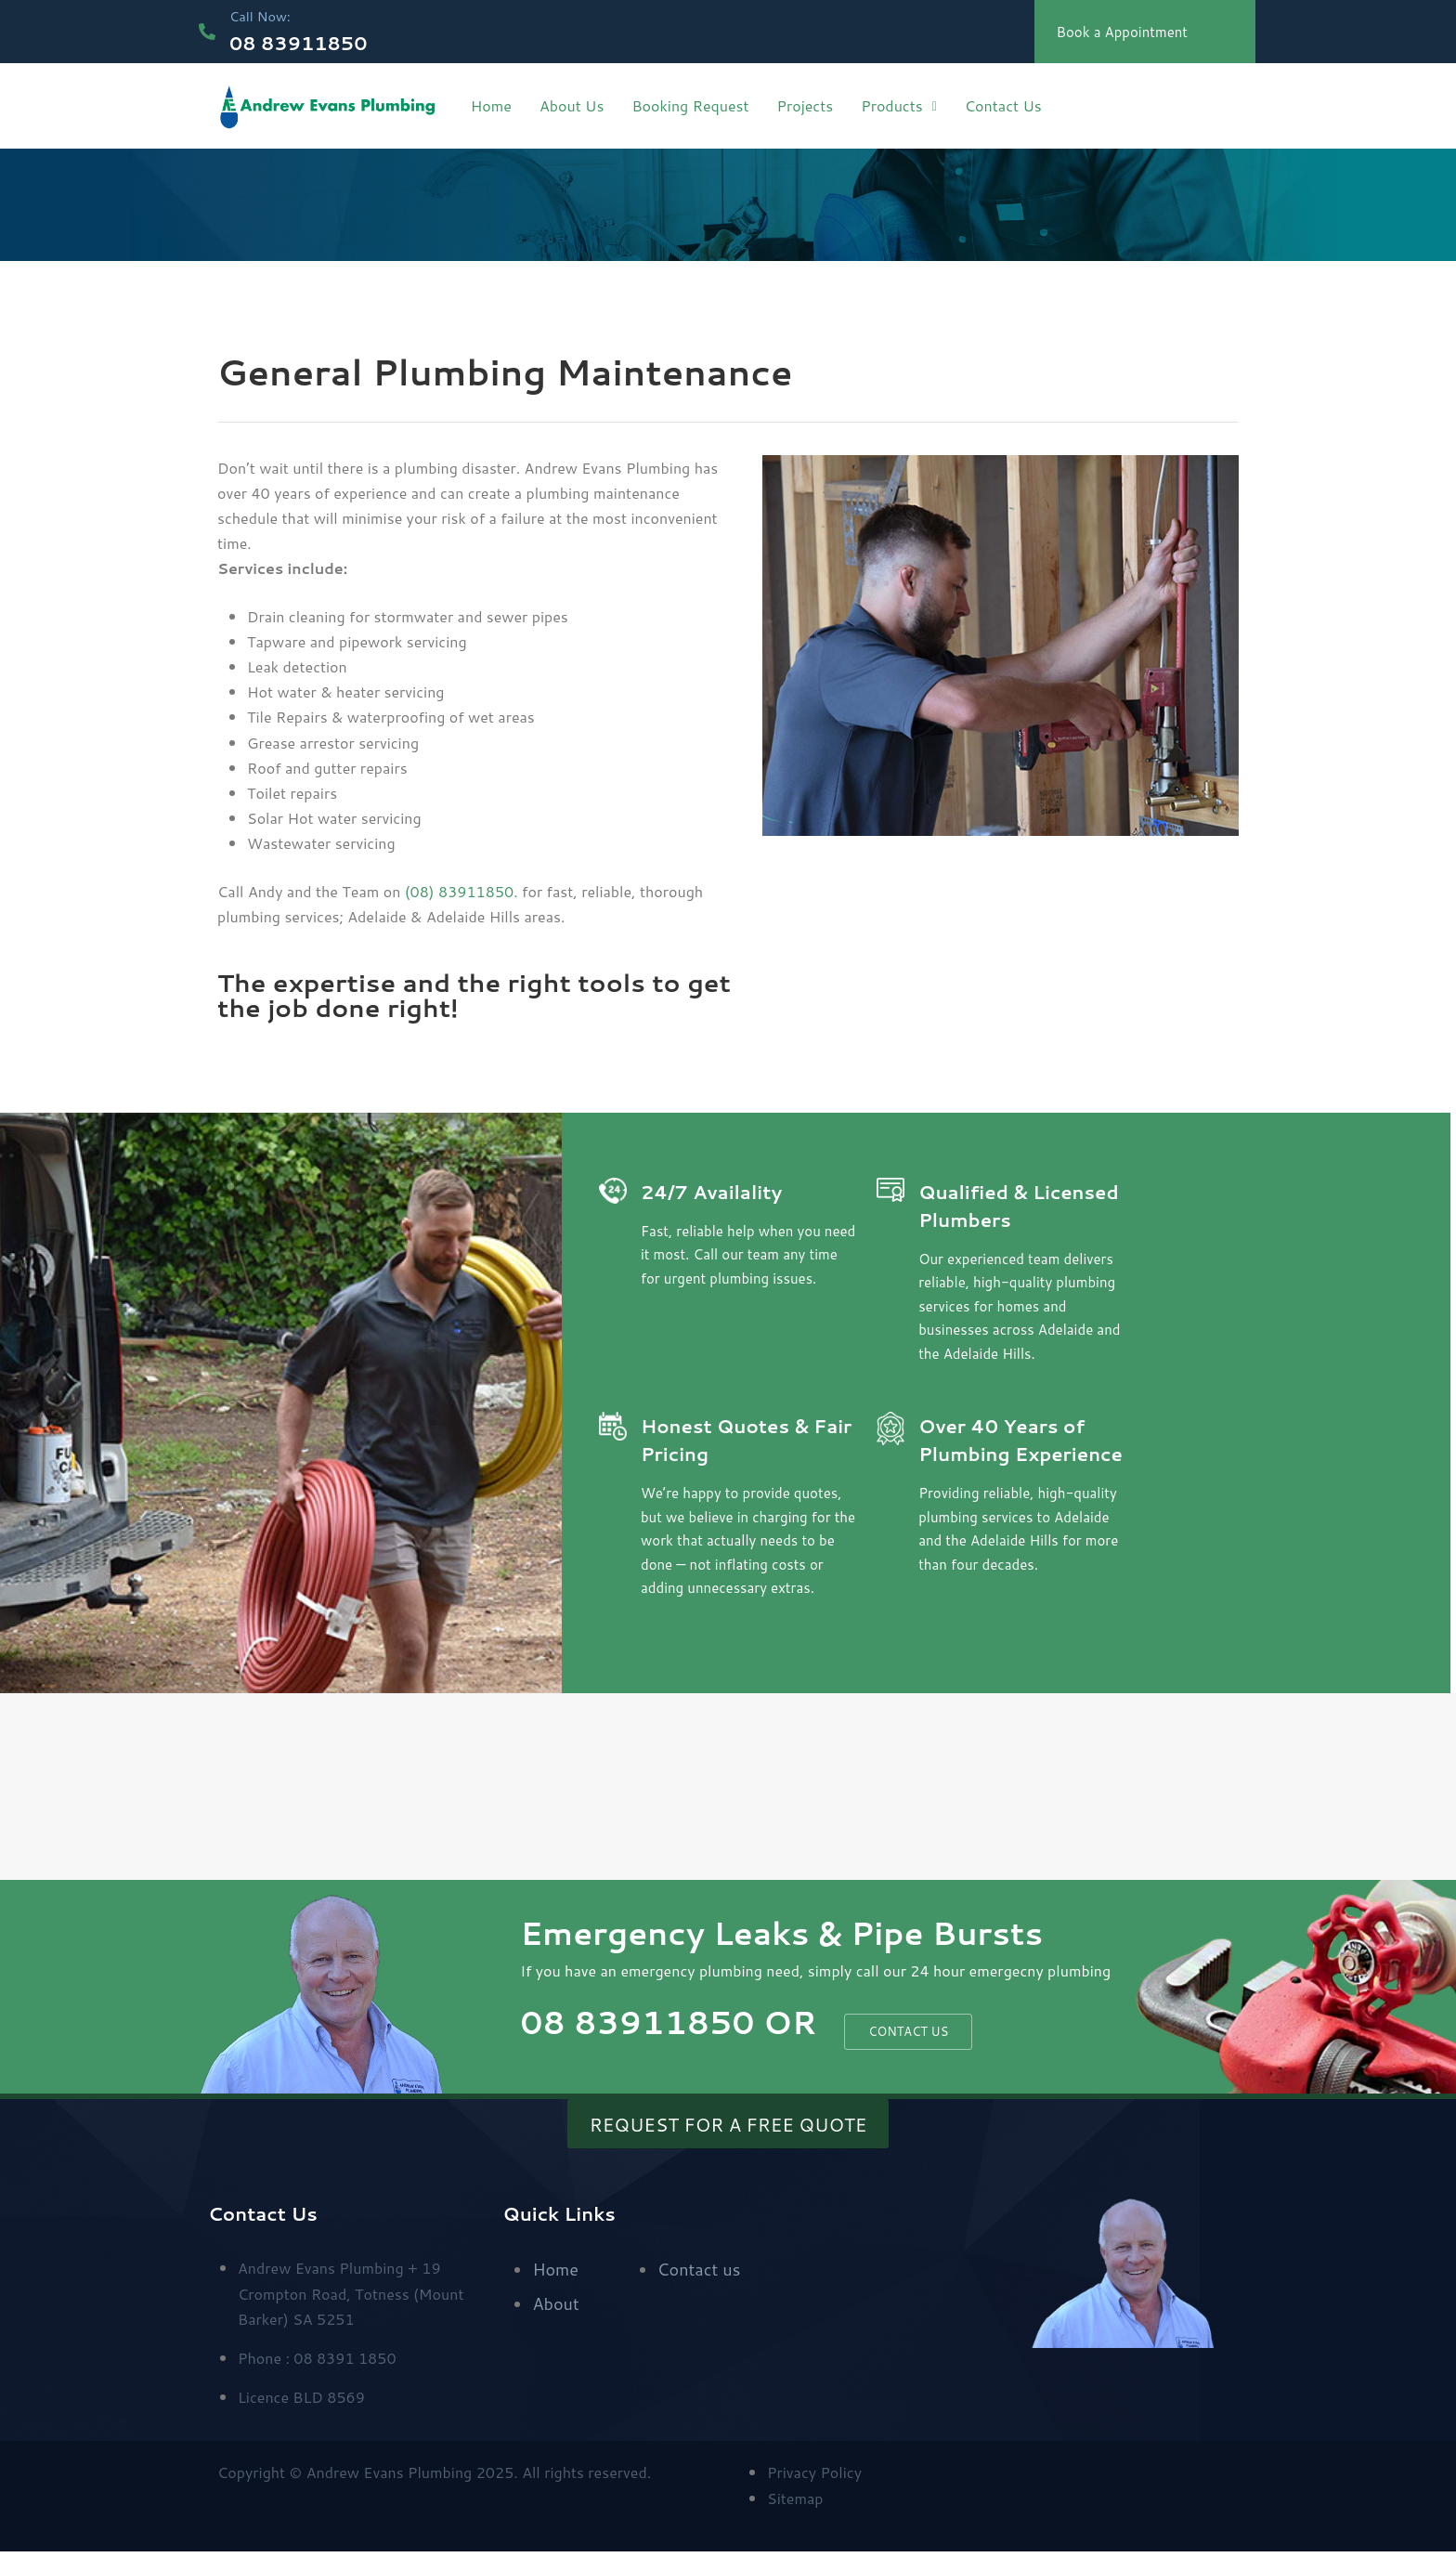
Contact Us (1003, 105)
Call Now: (267, 15)
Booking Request (689, 105)
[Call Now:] (209, 31)
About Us (572, 105)
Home (491, 105)
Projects (804, 105)
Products (899, 105)
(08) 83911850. (461, 891)
